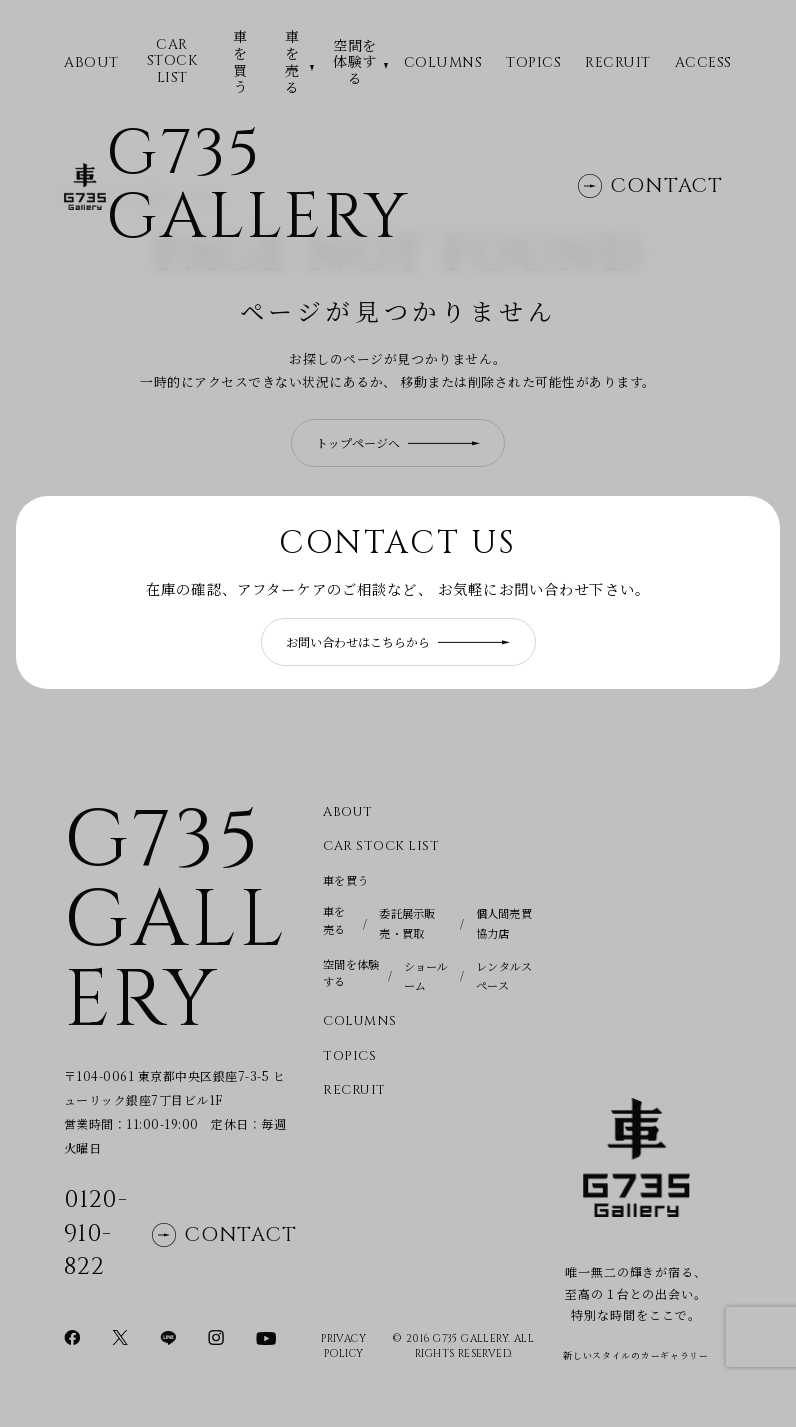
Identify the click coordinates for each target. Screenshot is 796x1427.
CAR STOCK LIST (172, 62)
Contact (650, 192)
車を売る (292, 61)
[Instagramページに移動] (216, 1336)
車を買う (240, 61)
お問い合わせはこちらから (398, 641)
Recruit (618, 63)
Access (703, 63)
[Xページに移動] (120, 1336)
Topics (533, 63)
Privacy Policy (343, 1347)
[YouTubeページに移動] (266, 1336)
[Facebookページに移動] (72, 1336)
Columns (443, 63)
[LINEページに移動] (168, 1336)
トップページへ (398, 442)
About (348, 812)
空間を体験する (355, 62)
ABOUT (91, 63)
